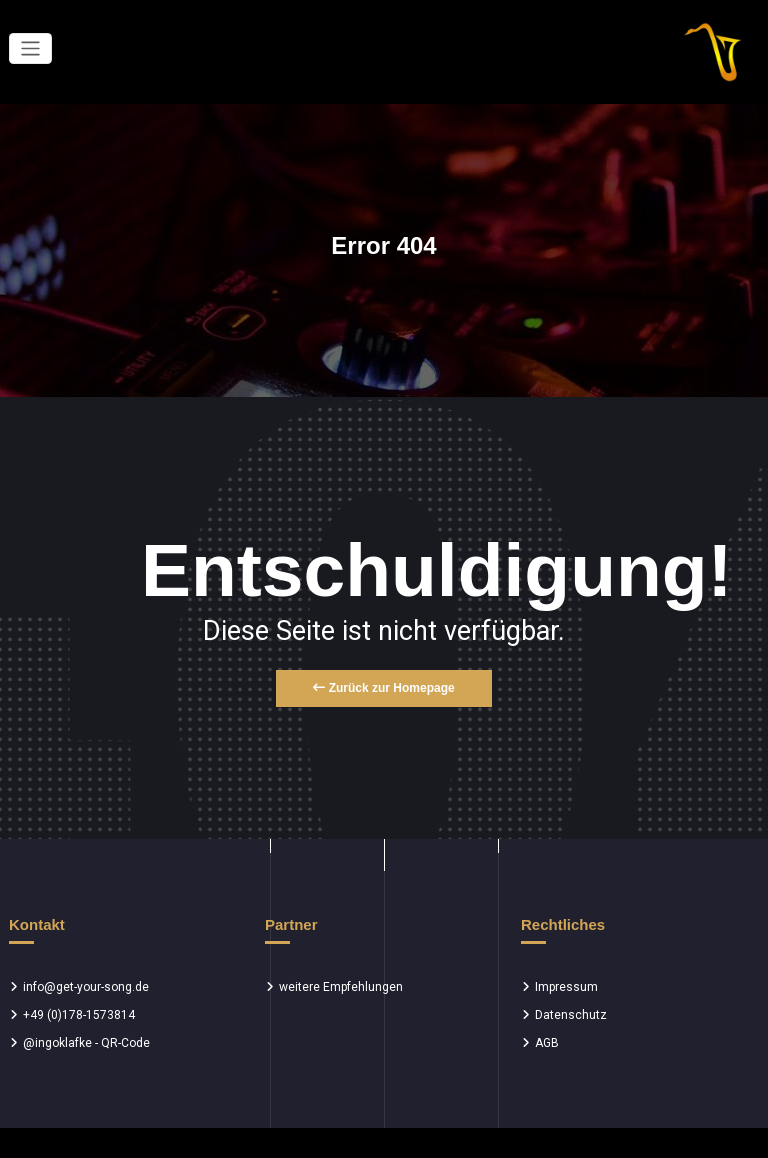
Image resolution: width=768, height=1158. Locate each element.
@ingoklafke (57, 1043)
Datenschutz (571, 1015)
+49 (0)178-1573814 (79, 1015)
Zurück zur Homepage (383, 688)
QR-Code (125, 1043)
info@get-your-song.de (86, 987)
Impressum (566, 987)
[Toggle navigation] (30, 48)
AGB (547, 1043)
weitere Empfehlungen (341, 987)
